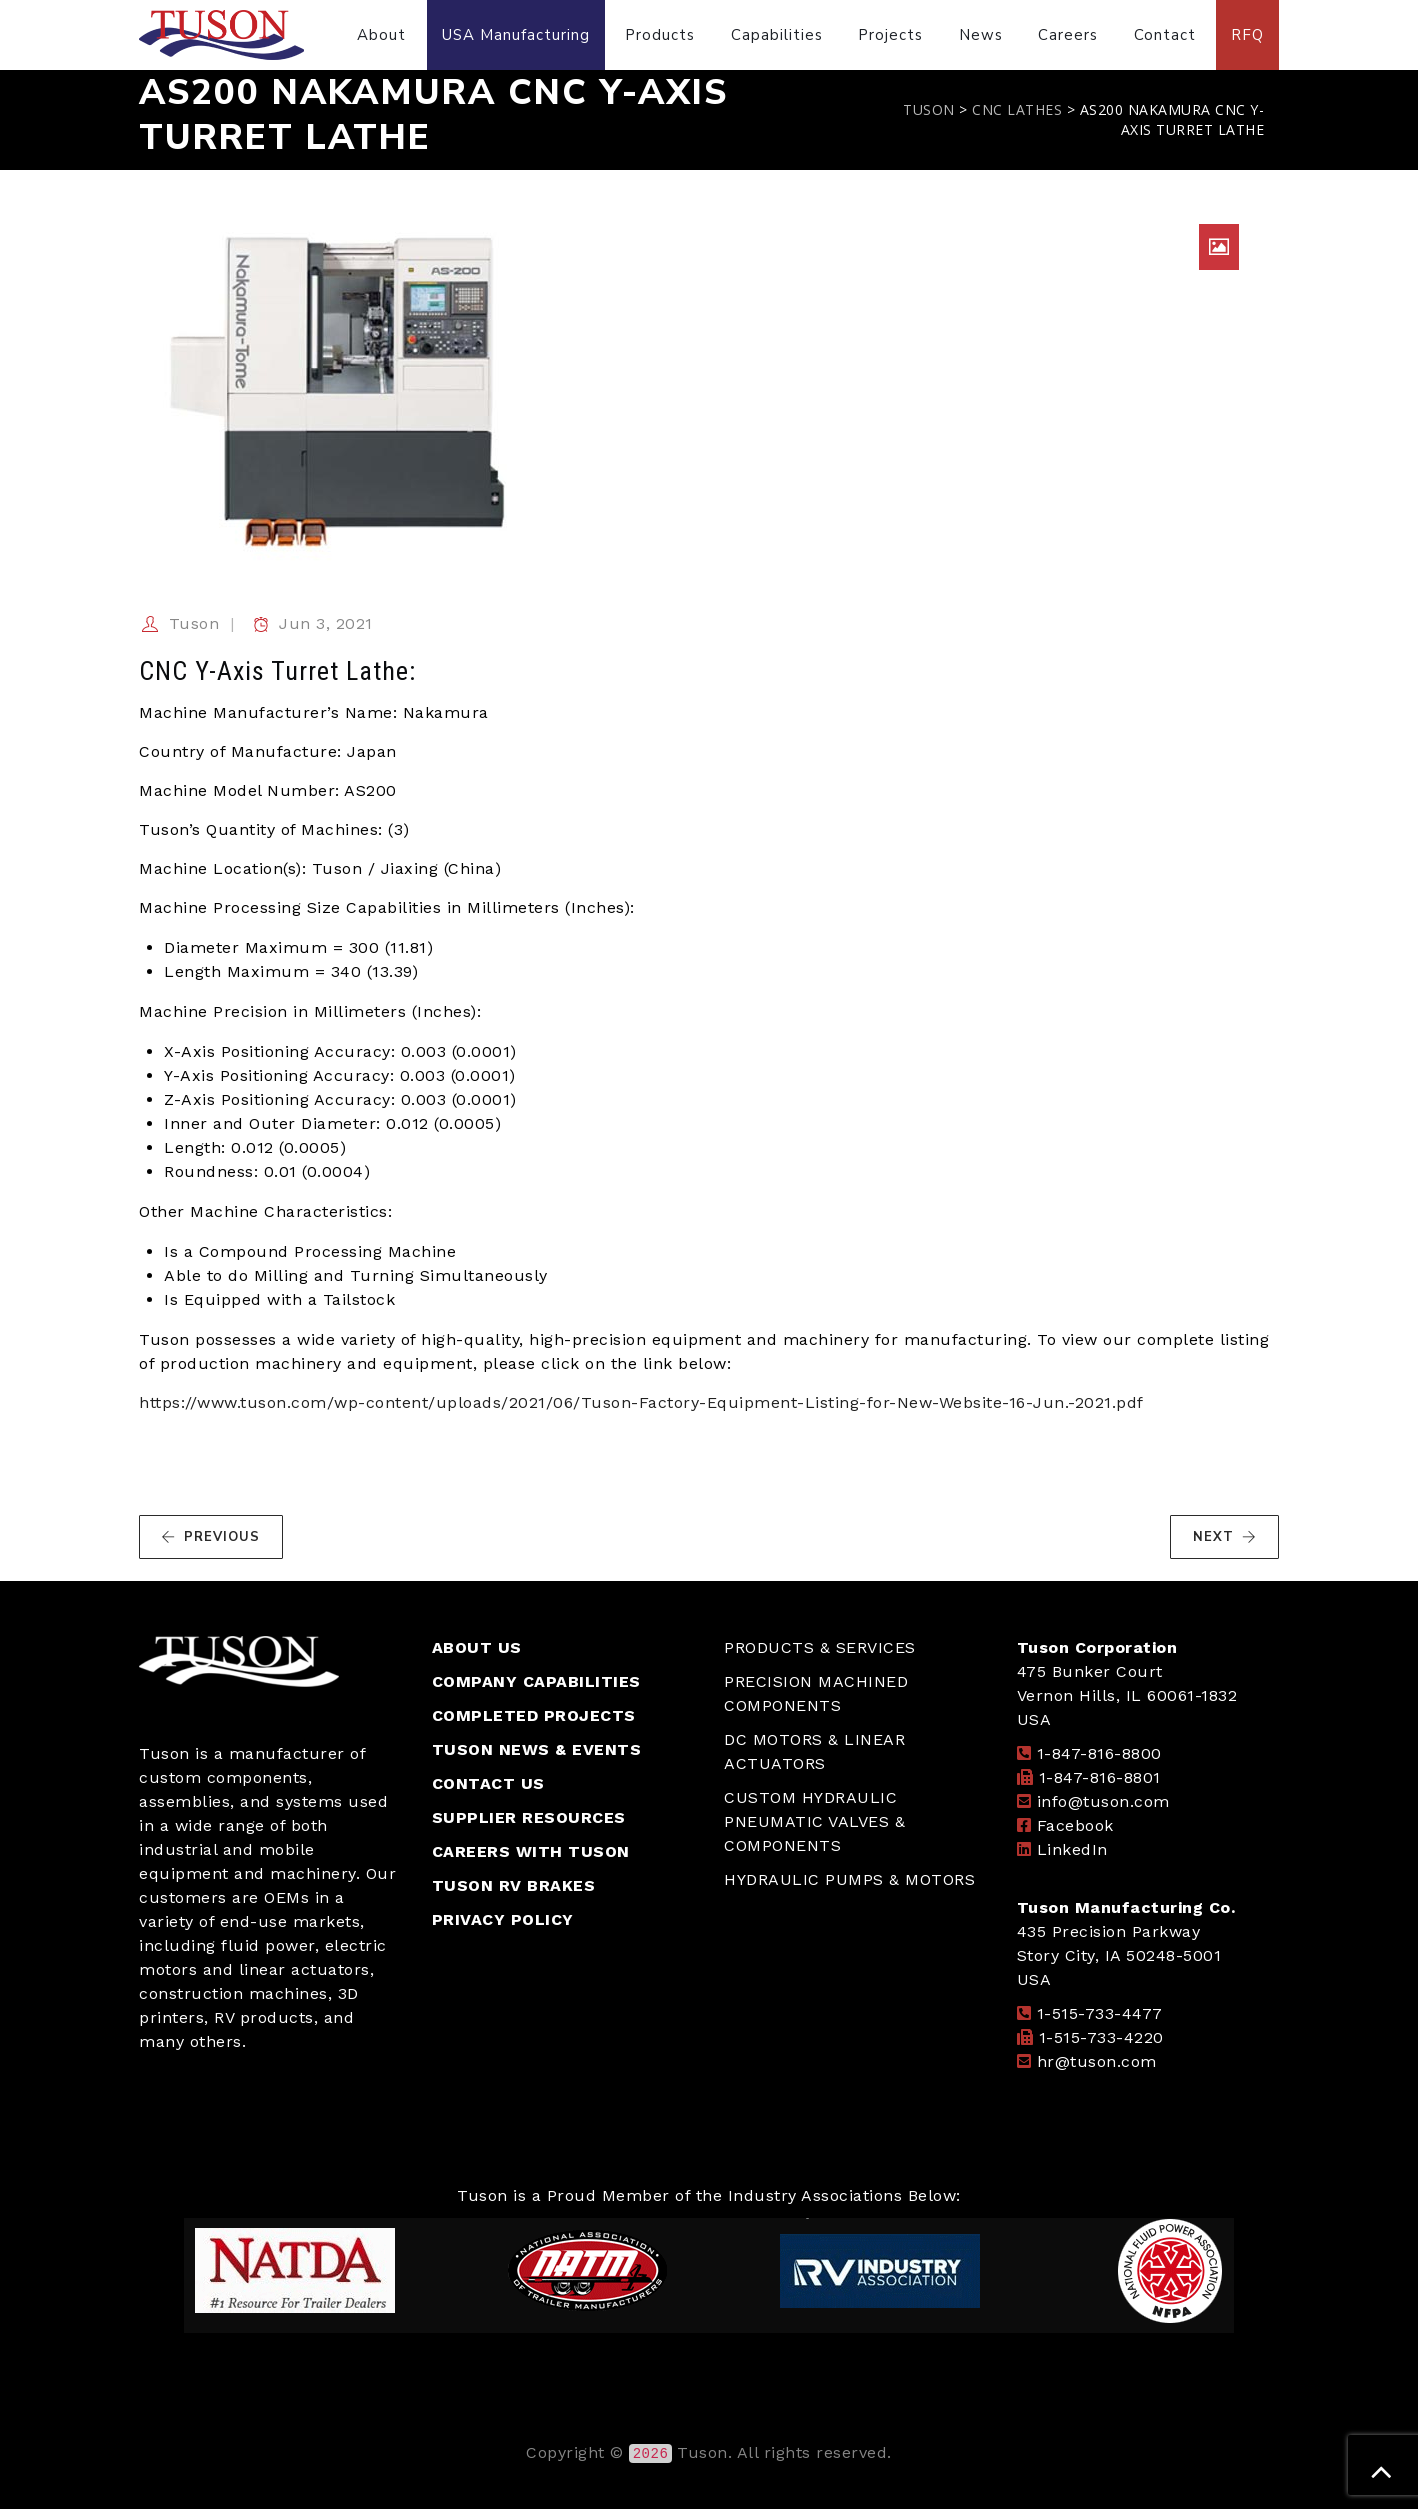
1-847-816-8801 (1100, 1777)
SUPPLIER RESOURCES (529, 1817)
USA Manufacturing (516, 35)
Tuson (194, 623)
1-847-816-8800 (1099, 1753)
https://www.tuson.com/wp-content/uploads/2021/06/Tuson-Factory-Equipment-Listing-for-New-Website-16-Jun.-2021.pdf (641, 1402)
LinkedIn (1072, 1849)
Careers (1068, 35)
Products (660, 35)
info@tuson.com (1103, 1801)
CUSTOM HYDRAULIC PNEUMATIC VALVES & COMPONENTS (814, 1821)
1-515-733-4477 (1100, 2013)
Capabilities (777, 35)
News (981, 35)
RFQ (1247, 35)
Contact (1165, 35)
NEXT (1225, 1537)
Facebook (1075, 1825)
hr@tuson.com (1097, 2061)
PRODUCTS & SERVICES (820, 1647)
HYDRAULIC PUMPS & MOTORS (849, 1879)
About (381, 35)
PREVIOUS (210, 1537)
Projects (890, 35)
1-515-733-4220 (1101, 2037)
